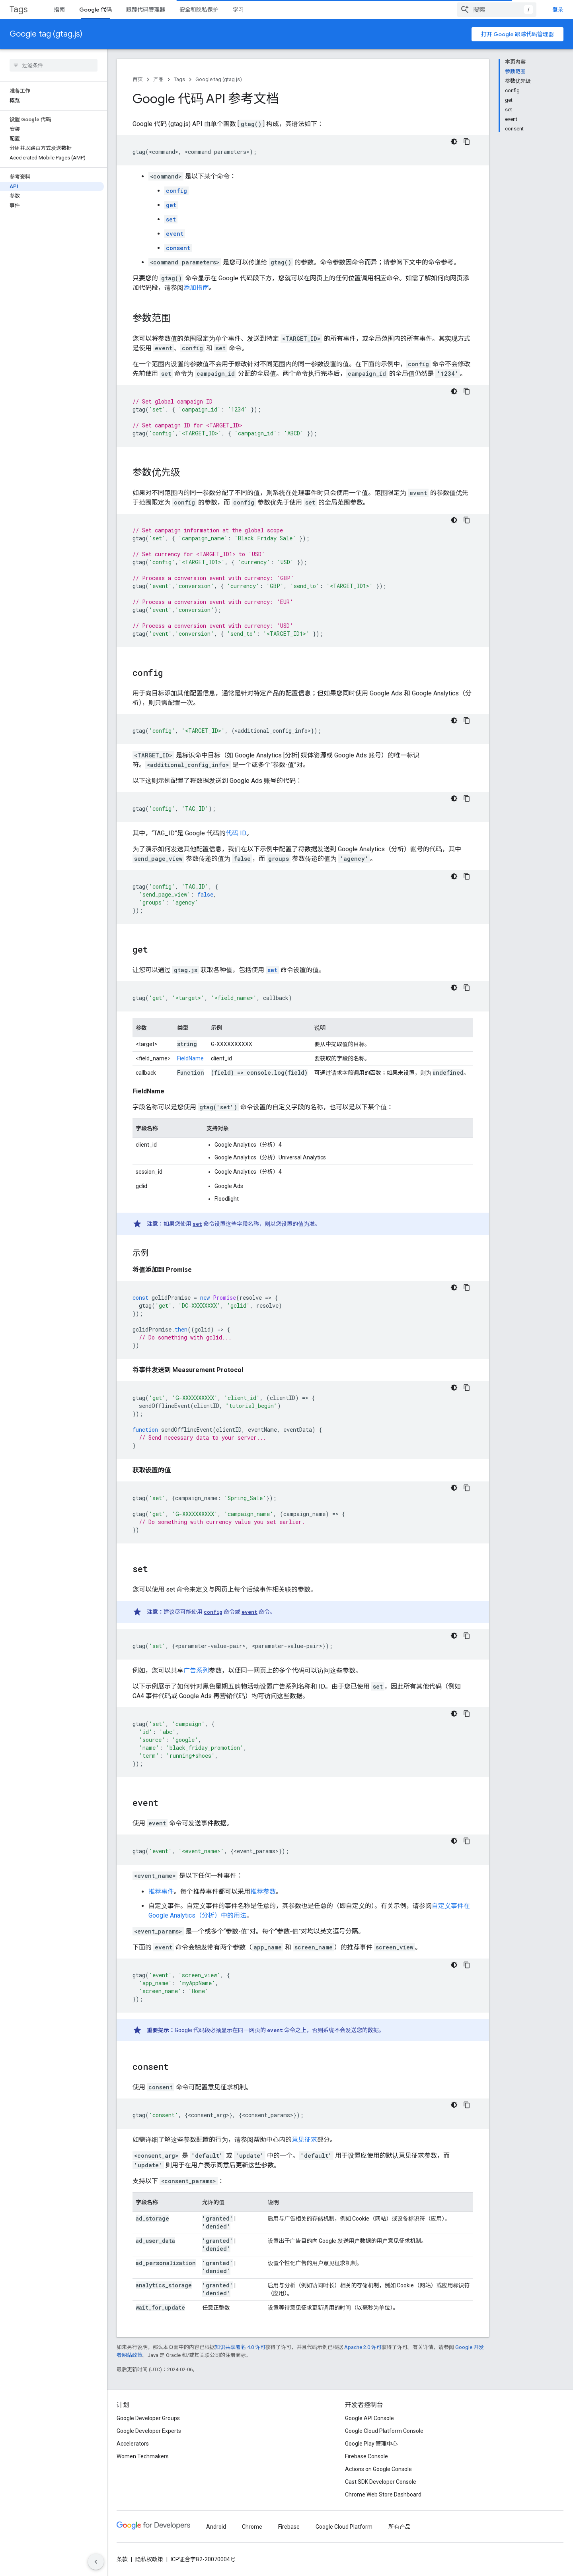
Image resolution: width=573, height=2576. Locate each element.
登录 (557, 9)
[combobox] (496, 9)
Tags (18, 9)
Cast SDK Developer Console (380, 2482)
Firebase (289, 2527)
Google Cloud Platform (344, 2527)
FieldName (190, 1058)
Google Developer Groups (148, 2418)
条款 (122, 2559)
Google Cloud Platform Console (384, 2431)
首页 (138, 79)
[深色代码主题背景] (454, 141)
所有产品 (399, 2527)
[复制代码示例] (466, 141)
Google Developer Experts (149, 2431)
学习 (238, 9)
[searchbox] (53, 65)
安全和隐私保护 (198, 9)
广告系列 (196, 1670)
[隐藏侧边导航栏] (96, 2562)
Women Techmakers (143, 2456)
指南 (59, 9)
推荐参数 (263, 1891)
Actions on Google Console (378, 2469)
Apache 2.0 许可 (363, 2347)
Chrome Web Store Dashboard (383, 2494)
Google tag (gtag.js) (46, 34)
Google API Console (369, 2418)
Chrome (252, 2527)
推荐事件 (161, 1891)
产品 (158, 79)
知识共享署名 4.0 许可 (240, 2347)
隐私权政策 (149, 2559)
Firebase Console (366, 2456)
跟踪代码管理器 (145, 9)
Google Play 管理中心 (371, 2443)
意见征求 (304, 2139)
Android (216, 2527)
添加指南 (196, 287)
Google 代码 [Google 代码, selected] (95, 9)
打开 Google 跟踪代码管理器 (517, 34)
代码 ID (236, 833)
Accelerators (133, 2443)
